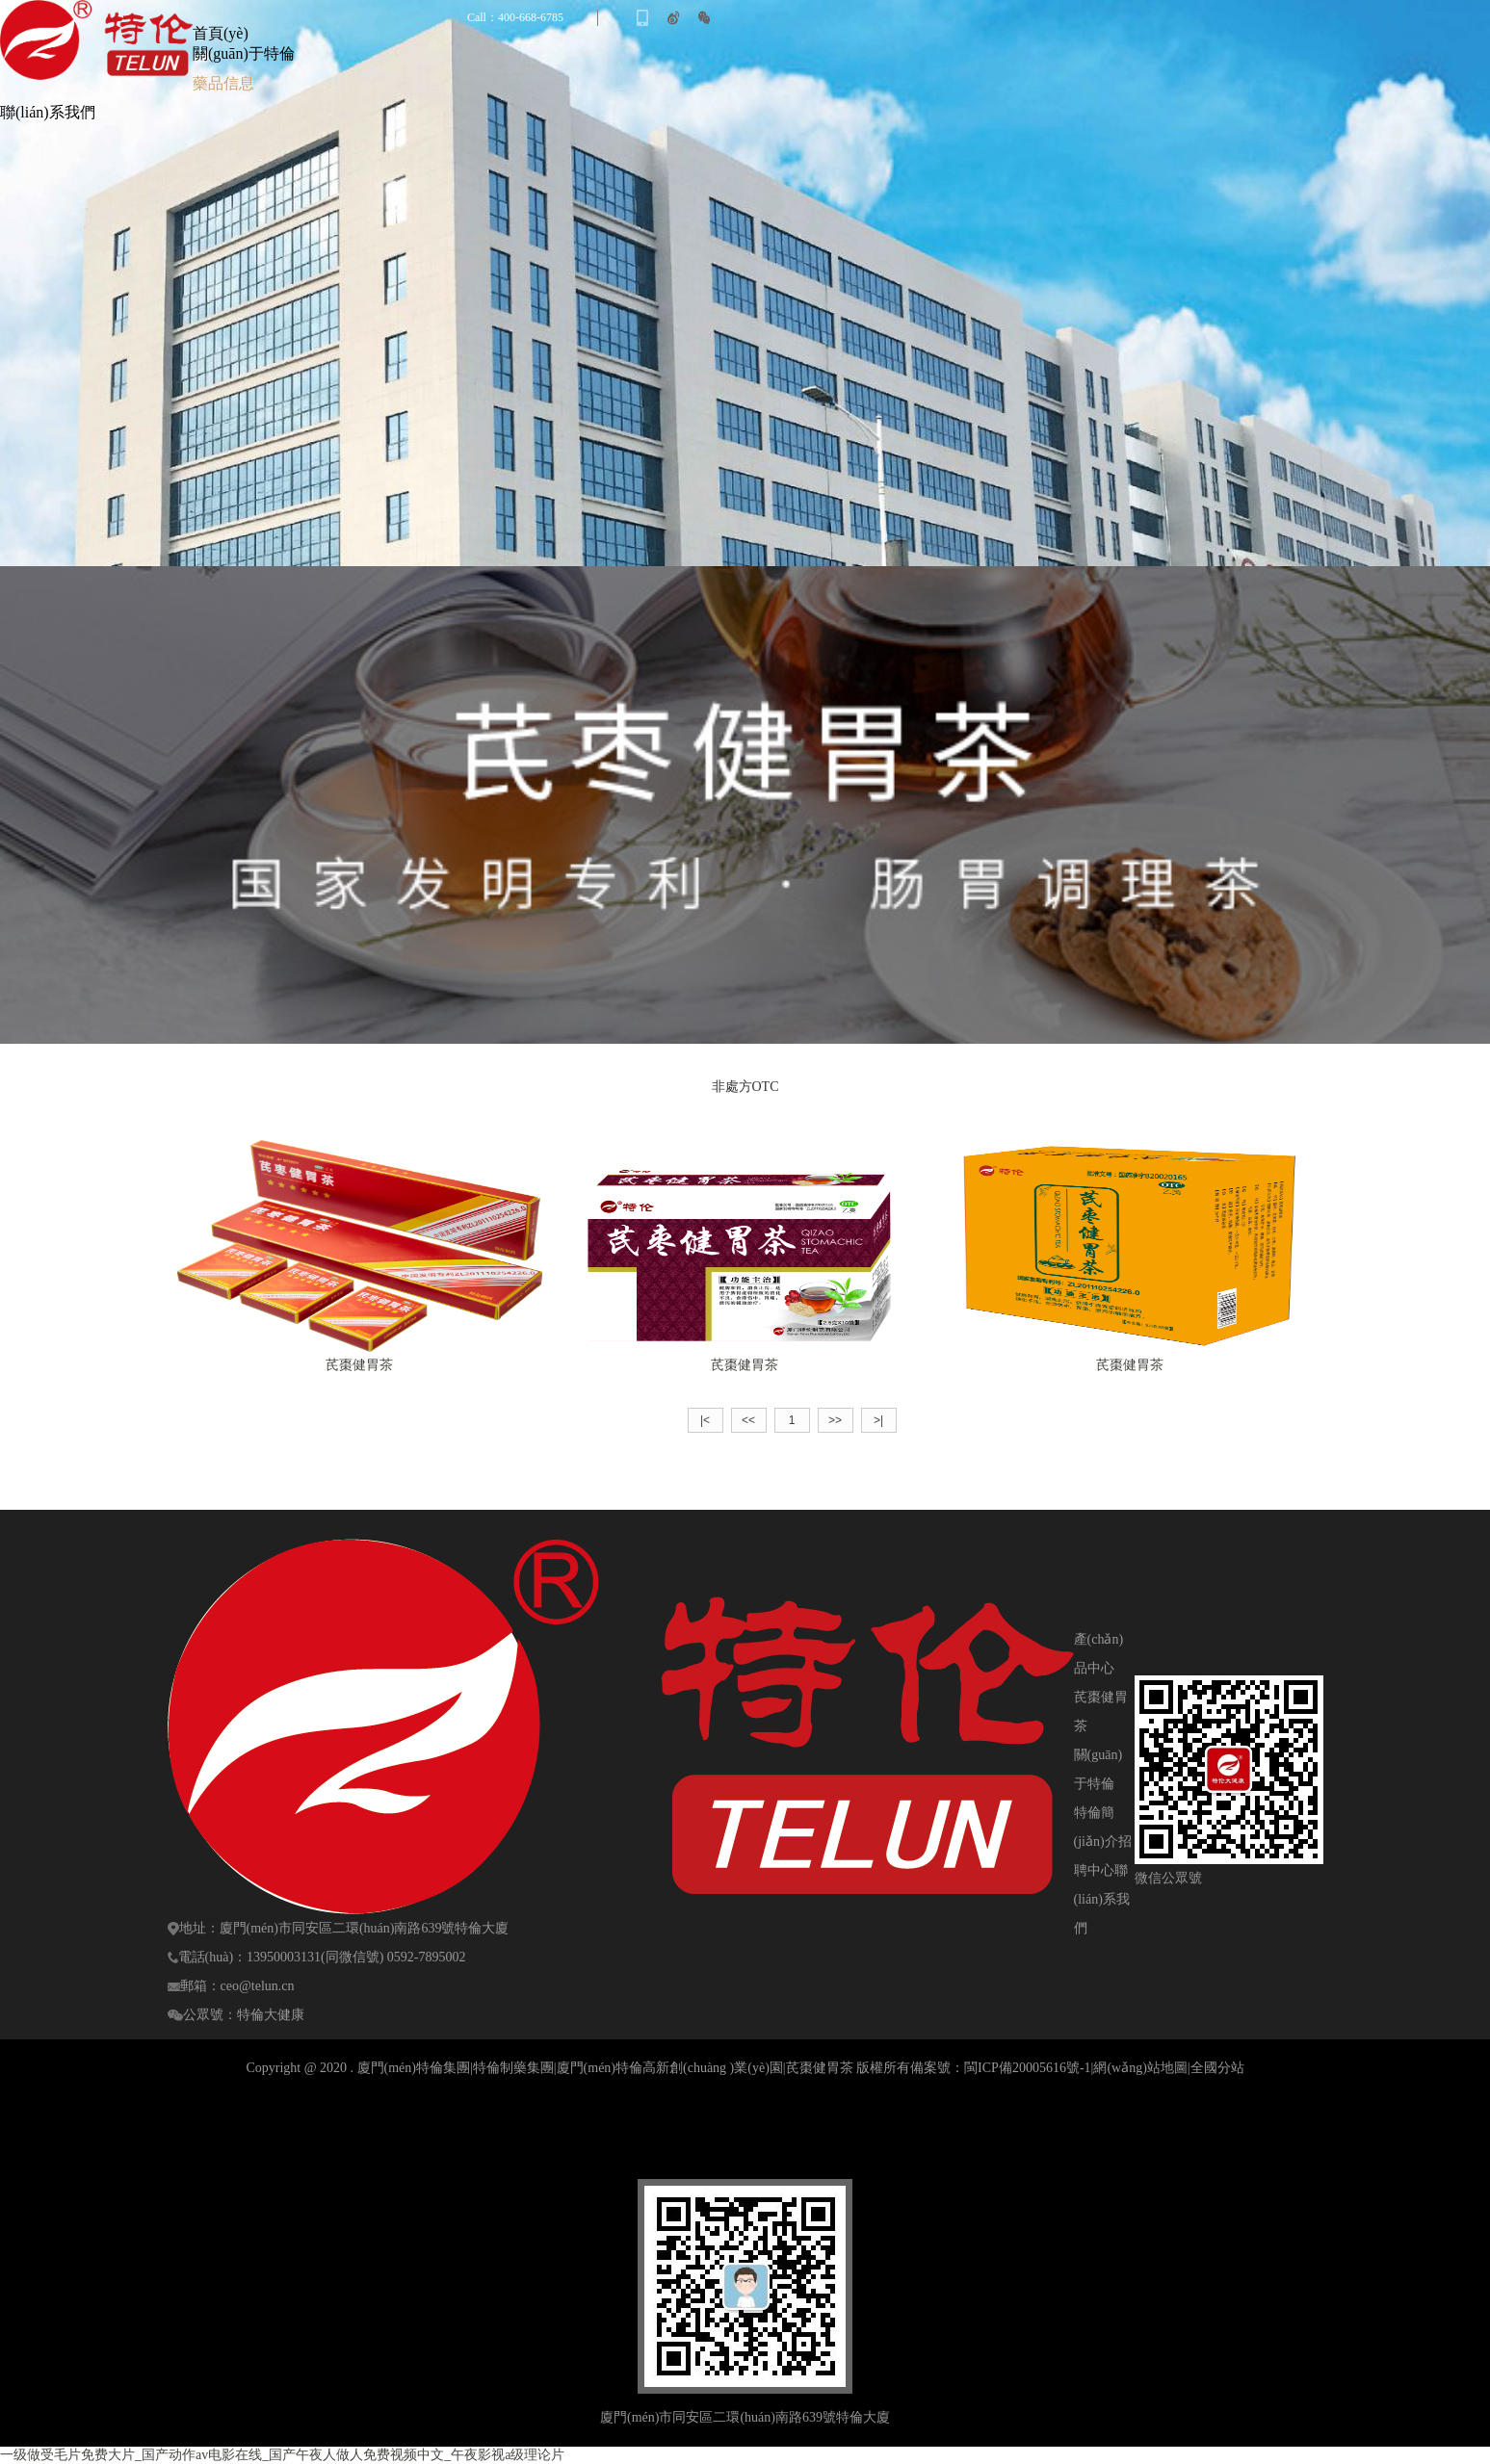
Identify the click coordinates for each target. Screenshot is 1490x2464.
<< (748, 1420)
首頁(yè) (220, 33)
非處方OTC (745, 1086)
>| (878, 1420)
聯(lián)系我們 (47, 112)
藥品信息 (223, 83)
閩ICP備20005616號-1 (1027, 2068)
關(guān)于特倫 (244, 53)
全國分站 (1217, 2068)
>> (835, 1420)
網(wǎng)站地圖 (1140, 2068)
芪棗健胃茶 (359, 1365)
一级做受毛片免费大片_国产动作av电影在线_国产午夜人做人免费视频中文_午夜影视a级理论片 (282, 2455)
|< (705, 1420)
